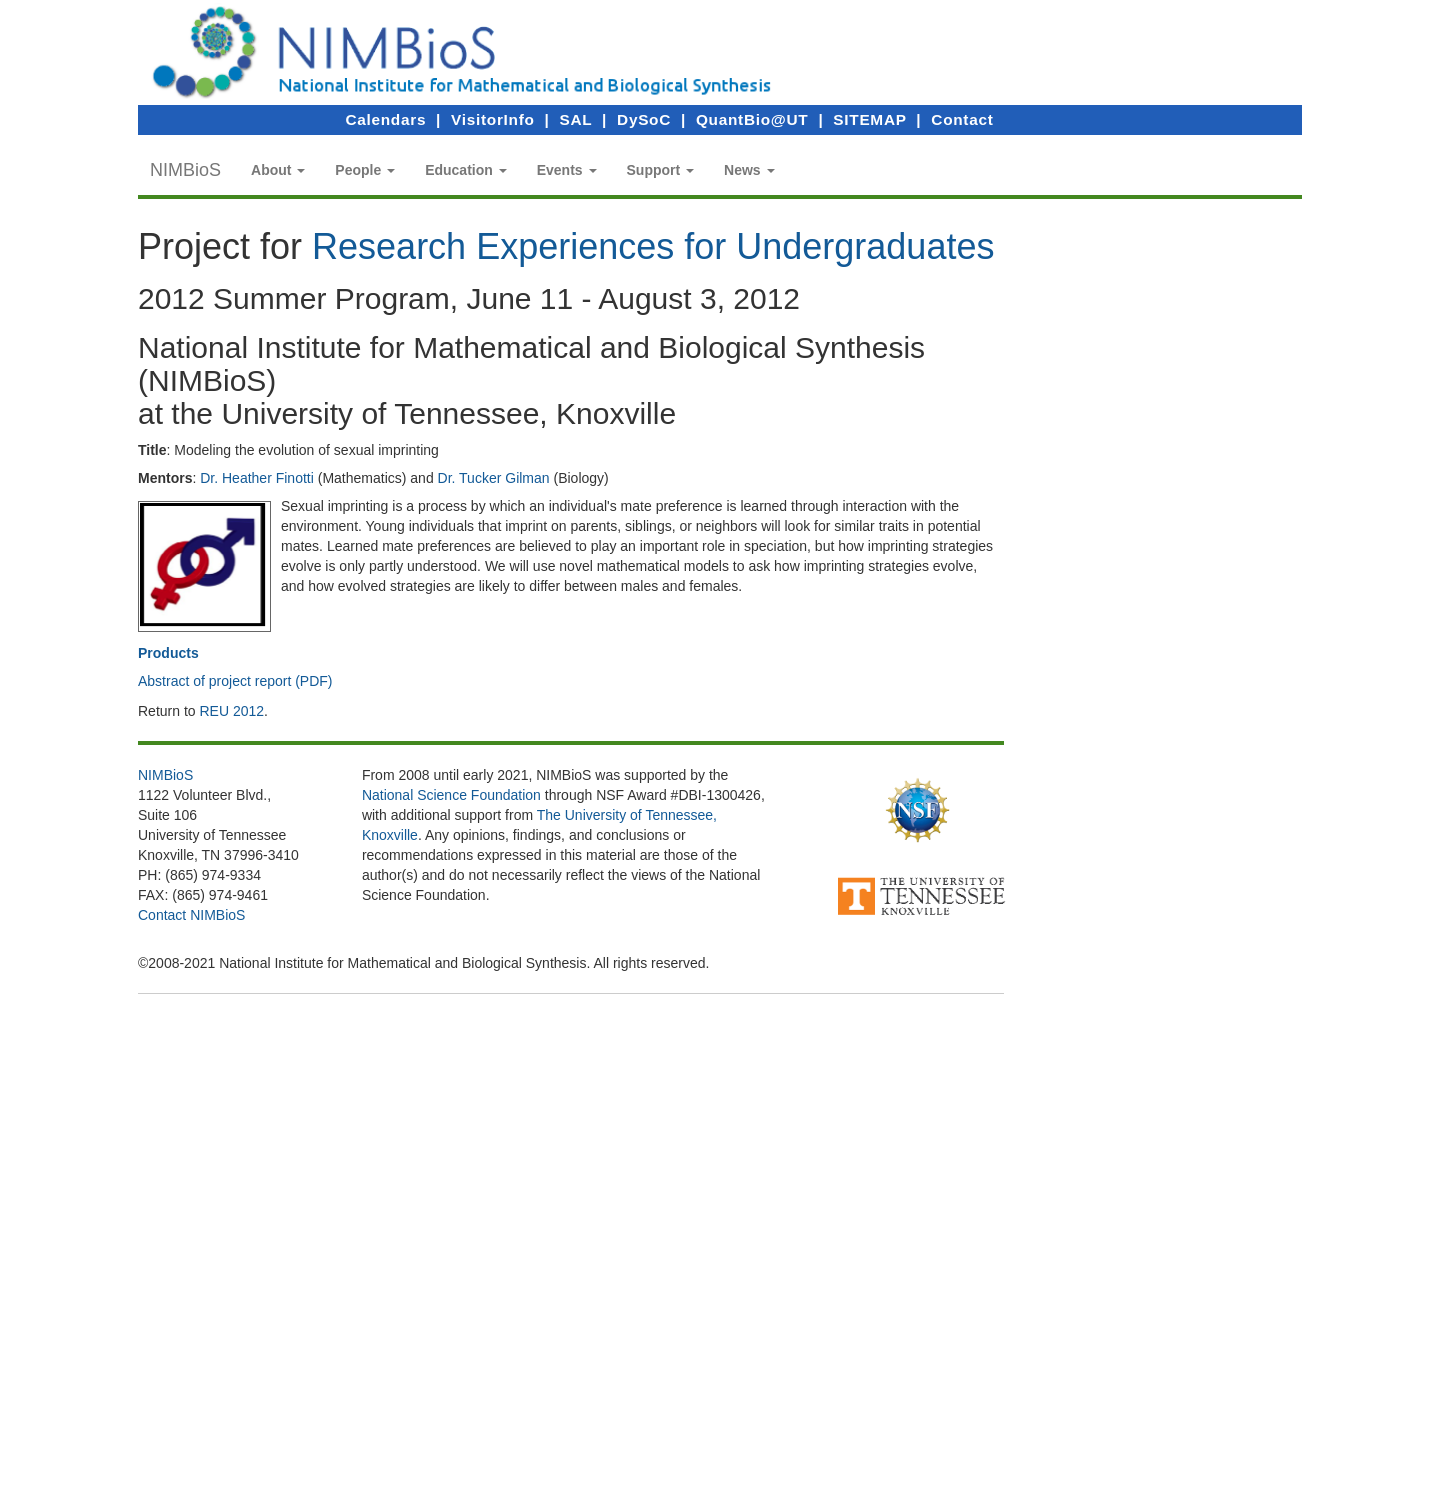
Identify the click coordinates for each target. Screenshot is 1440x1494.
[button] (278, 170)
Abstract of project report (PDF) (235, 681)
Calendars (385, 119)
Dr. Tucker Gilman (494, 478)
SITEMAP (869, 119)
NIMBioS (185, 170)
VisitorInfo (493, 119)
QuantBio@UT (752, 119)
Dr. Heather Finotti (257, 478)
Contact (962, 119)
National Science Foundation (451, 795)
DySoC (644, 119)
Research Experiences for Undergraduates (653, 246)
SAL (576, 119)
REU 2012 (231, 711)
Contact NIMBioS (191, 915)
